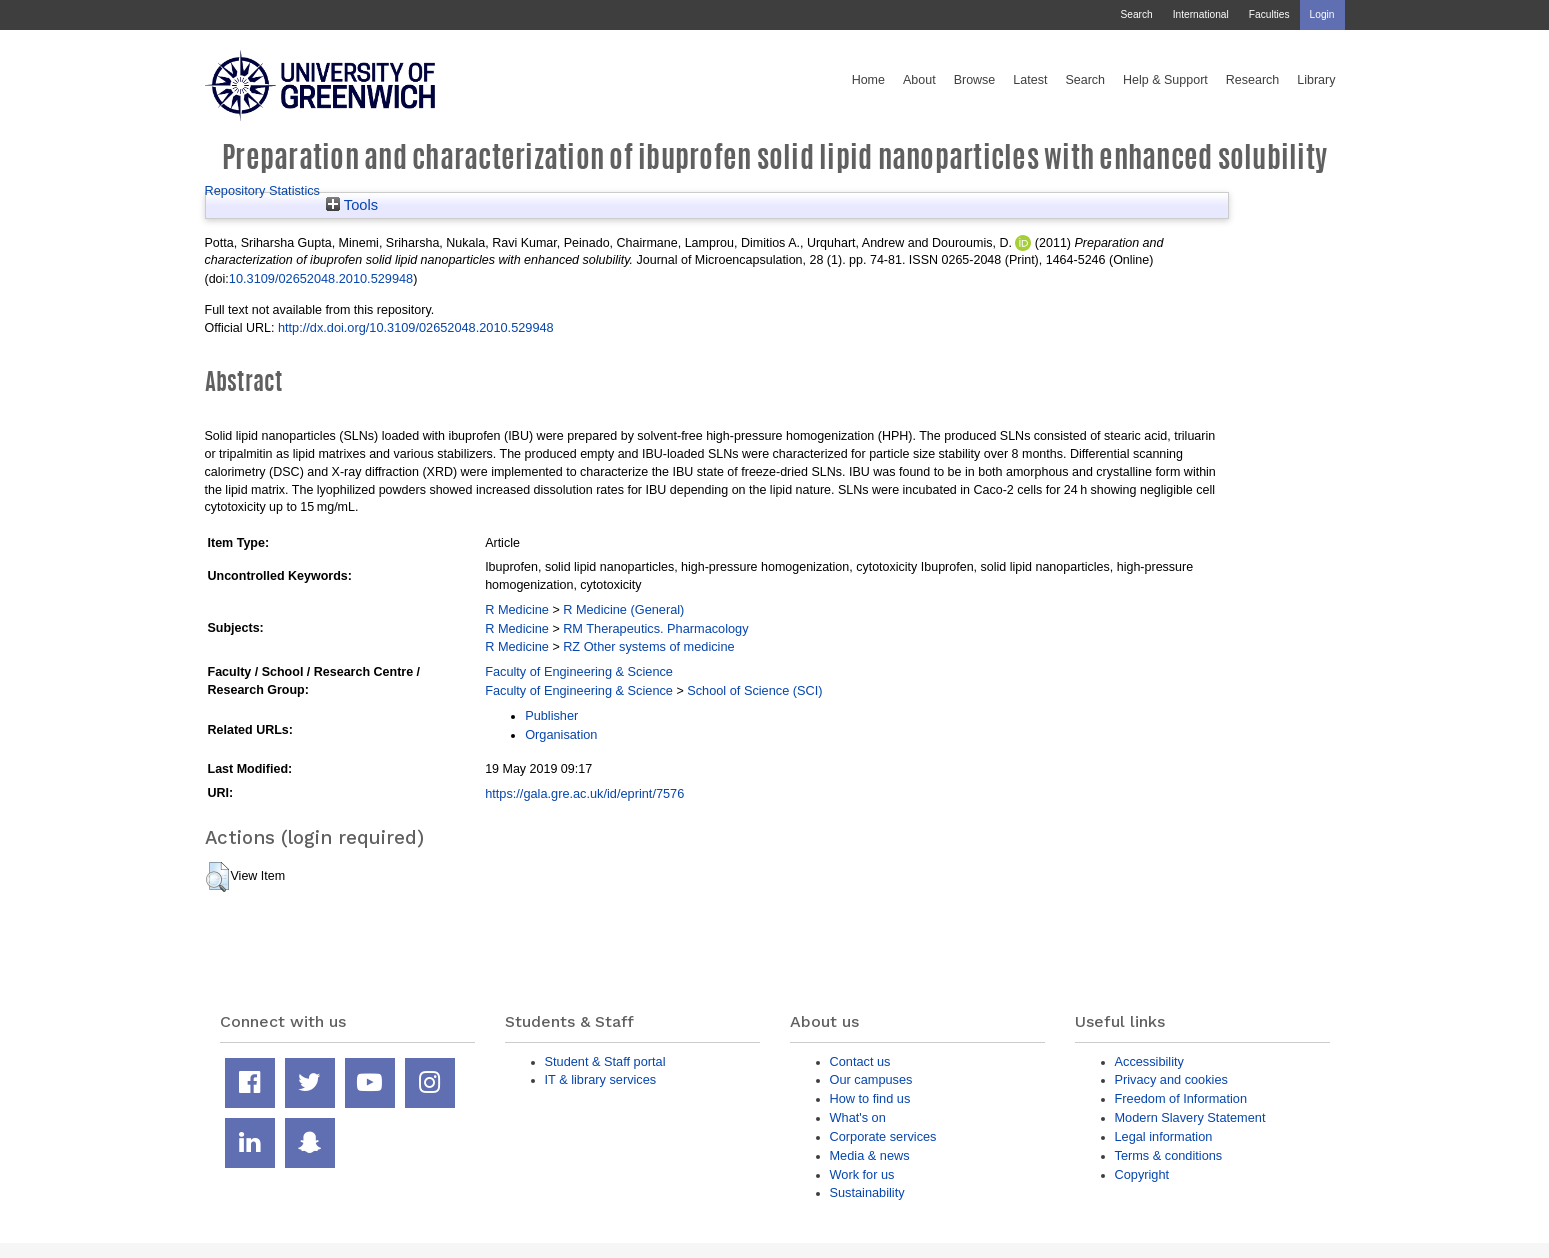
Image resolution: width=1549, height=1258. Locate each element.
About (919, 80)
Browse (975, 80)
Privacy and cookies (1171, 1079)
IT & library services (601, 1079)
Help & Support (1165, 80)
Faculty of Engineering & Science (579, 671)
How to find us (870, 1098)
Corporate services (883, 1136)
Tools (352, 205)
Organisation (561, 734)
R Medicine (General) (623, 609)
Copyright (1142, 1174)
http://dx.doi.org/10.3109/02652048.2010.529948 (416, 327)
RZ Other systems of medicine (648, 646)
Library (1316, 80)
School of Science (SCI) (754, 690)
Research (1253, 80)
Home (868, 80)
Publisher (551, 715)
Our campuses (871, 1079)
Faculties (1269, 14)
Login (1322, 14)
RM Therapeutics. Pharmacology (655, 628)
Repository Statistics (263, 190)
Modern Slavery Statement (1190, 1117)
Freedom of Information (1181, 1098)
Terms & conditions (1169, 1155)
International (1201, 14)
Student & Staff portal (605, 1061)
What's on (858, 1117)
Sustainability (867, 1192)
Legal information (1164, 1136)
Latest (1030, 80)
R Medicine (517, 609)
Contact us (860, 1061)
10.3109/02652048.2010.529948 (321, 278)
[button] (217, 877)
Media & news (870, 1155)
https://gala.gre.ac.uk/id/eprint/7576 (584, 793)
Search (1136, 14)
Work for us (862, 1174)
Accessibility (1149, 1061)
